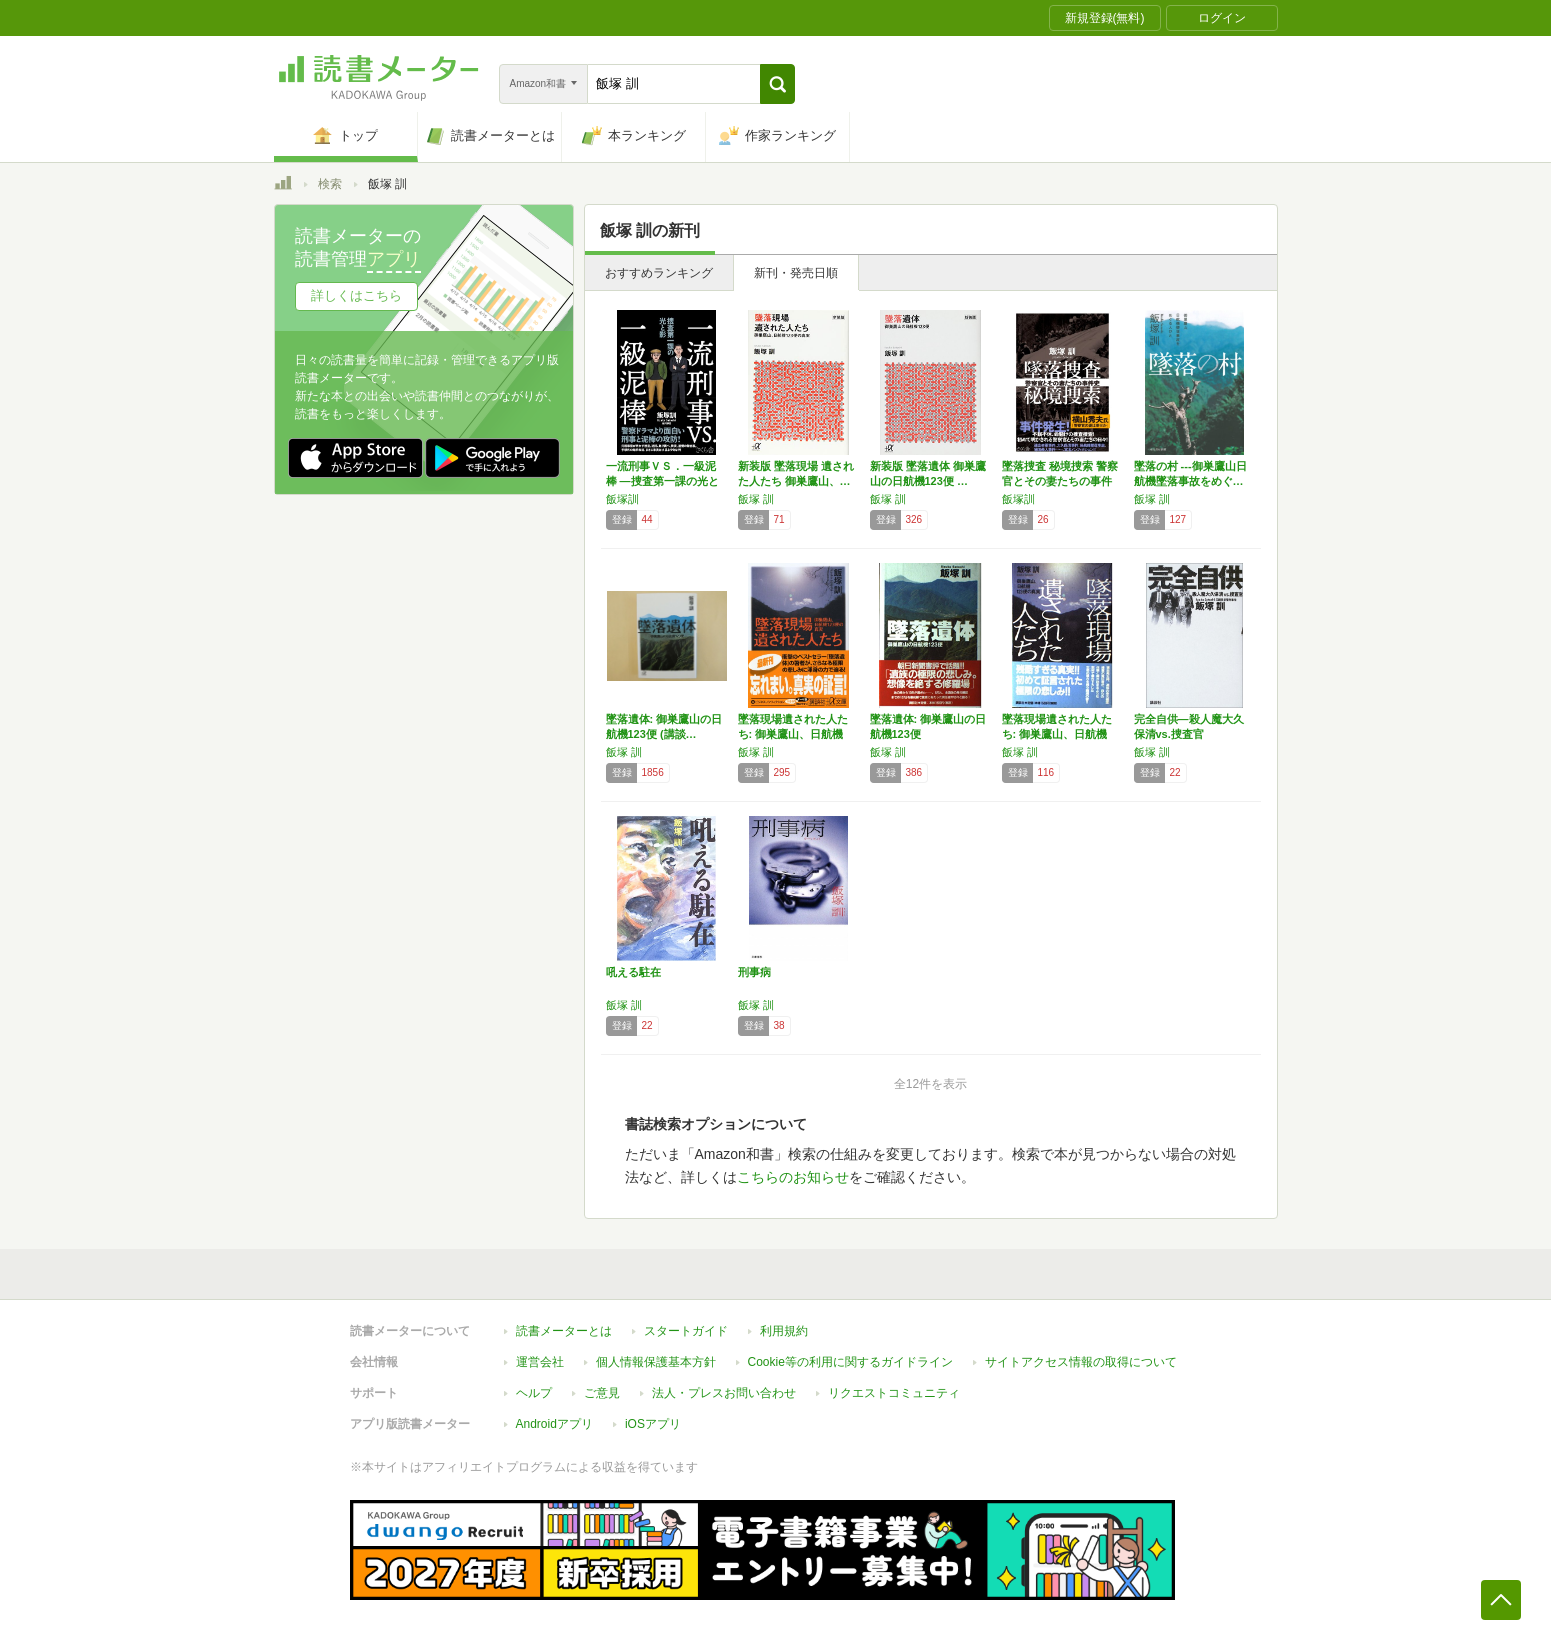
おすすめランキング (659, 273)
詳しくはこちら (356, 295)
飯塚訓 (622, 499)
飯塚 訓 (756, 499)
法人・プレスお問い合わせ (724, 1393)
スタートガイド (686, 1331)
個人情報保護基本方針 (656, 1362)
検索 (330, 184)
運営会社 (540, 1362)
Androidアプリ (554, 1424)
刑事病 (754, 972)
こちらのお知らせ (793, 1177)
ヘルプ (534, 1393)
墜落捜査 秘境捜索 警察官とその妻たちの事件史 (1060, 481)
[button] (777, 84)
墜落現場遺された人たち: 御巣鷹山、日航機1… (793, 734)
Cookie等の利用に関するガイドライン (850, 1362)
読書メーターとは (564, 1331)
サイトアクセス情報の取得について (1081, 1362)
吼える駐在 (633, 972)
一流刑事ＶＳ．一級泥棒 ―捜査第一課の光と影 (662, 481)
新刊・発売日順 (796, 273)
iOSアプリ (653, 1424)
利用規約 (784, 1331)
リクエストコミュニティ (894, 1393)
